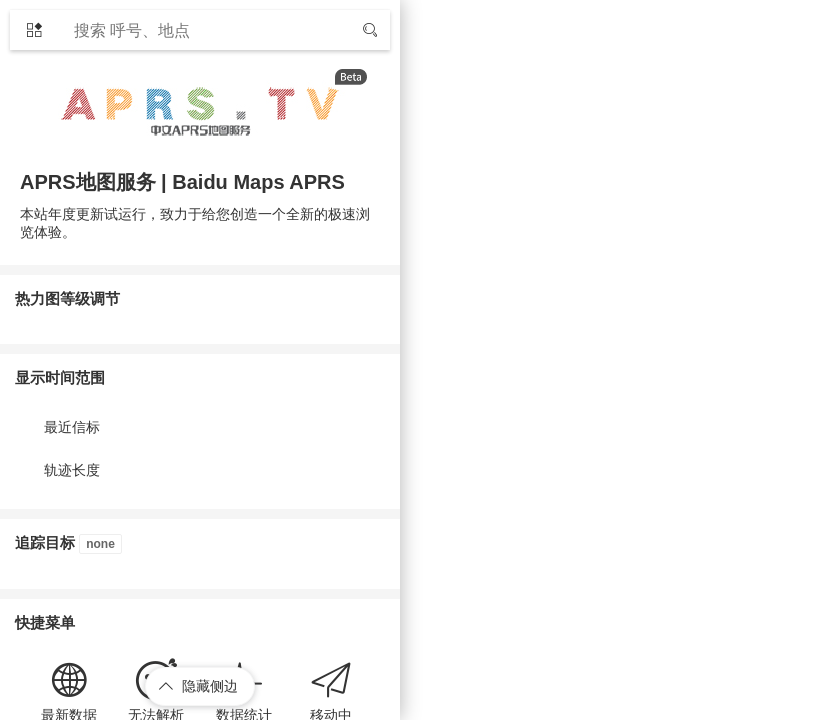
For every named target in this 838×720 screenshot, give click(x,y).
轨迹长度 (72, 470)
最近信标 (72, 427)
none (100, 544)
